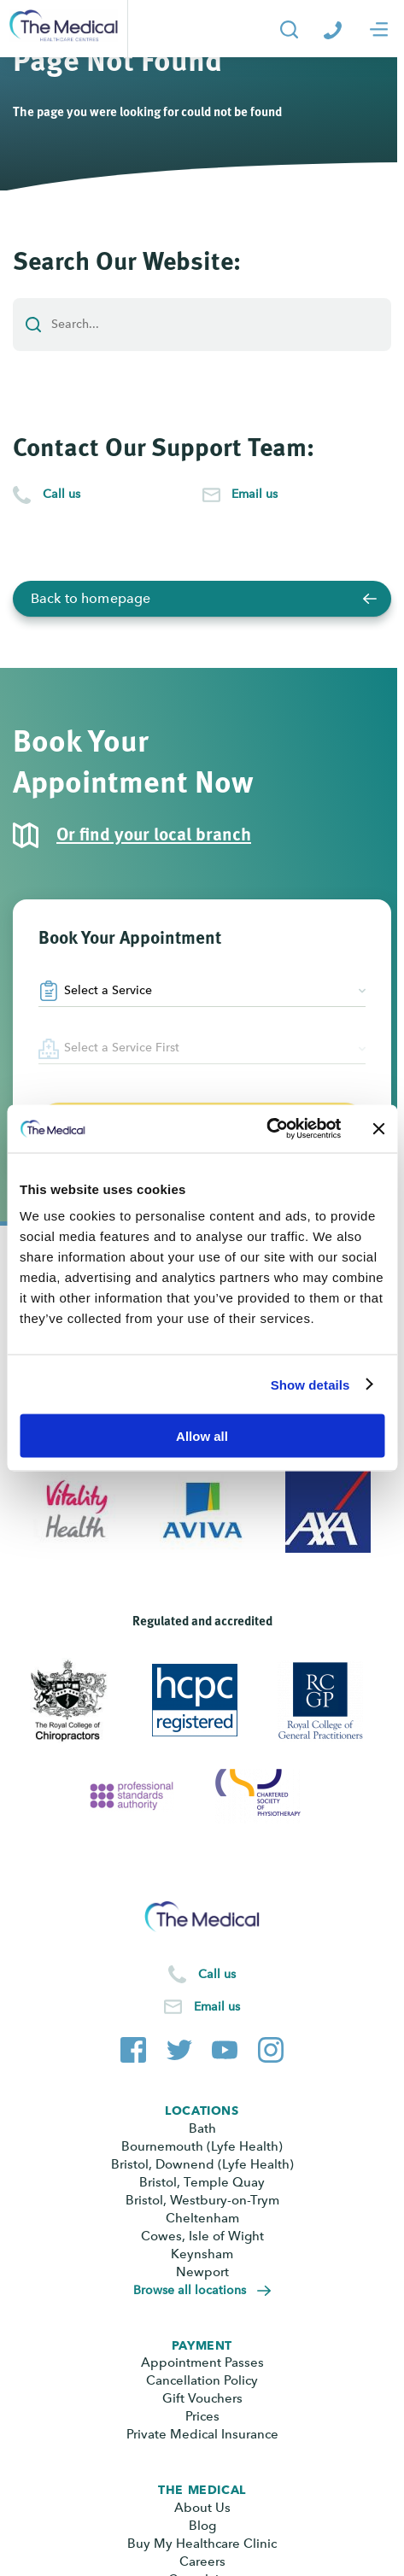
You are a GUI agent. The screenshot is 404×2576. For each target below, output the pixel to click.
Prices (202, 2416)
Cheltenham (202, 2218)
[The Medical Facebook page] (133, 2046)
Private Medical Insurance (202, 2434)
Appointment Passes (202, 2362)
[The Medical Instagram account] (271, 2046)
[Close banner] (378, 1128)
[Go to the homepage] (63, 28)
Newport (202, 2272)
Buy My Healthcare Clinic (202, 2543)
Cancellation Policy (202, 2380)
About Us (202, 2507)
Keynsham (202, 2254)
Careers (202, 2561)
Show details (310, 1384)
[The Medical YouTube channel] (224, 2046)
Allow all (202, 1436)
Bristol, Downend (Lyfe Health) (202, 2164)
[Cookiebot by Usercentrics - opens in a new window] (266, 1129)
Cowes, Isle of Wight (202, 2236)
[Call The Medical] (332, 28)
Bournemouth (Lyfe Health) (202, 2146)
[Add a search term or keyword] (202, 324)
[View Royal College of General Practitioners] (328, 1701)
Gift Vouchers (202, 2398)
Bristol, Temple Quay (202, 2182)
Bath (202, 2128)
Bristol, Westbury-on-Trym (202, 2200)
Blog (202, 2525)
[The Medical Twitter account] (179, 2046)
